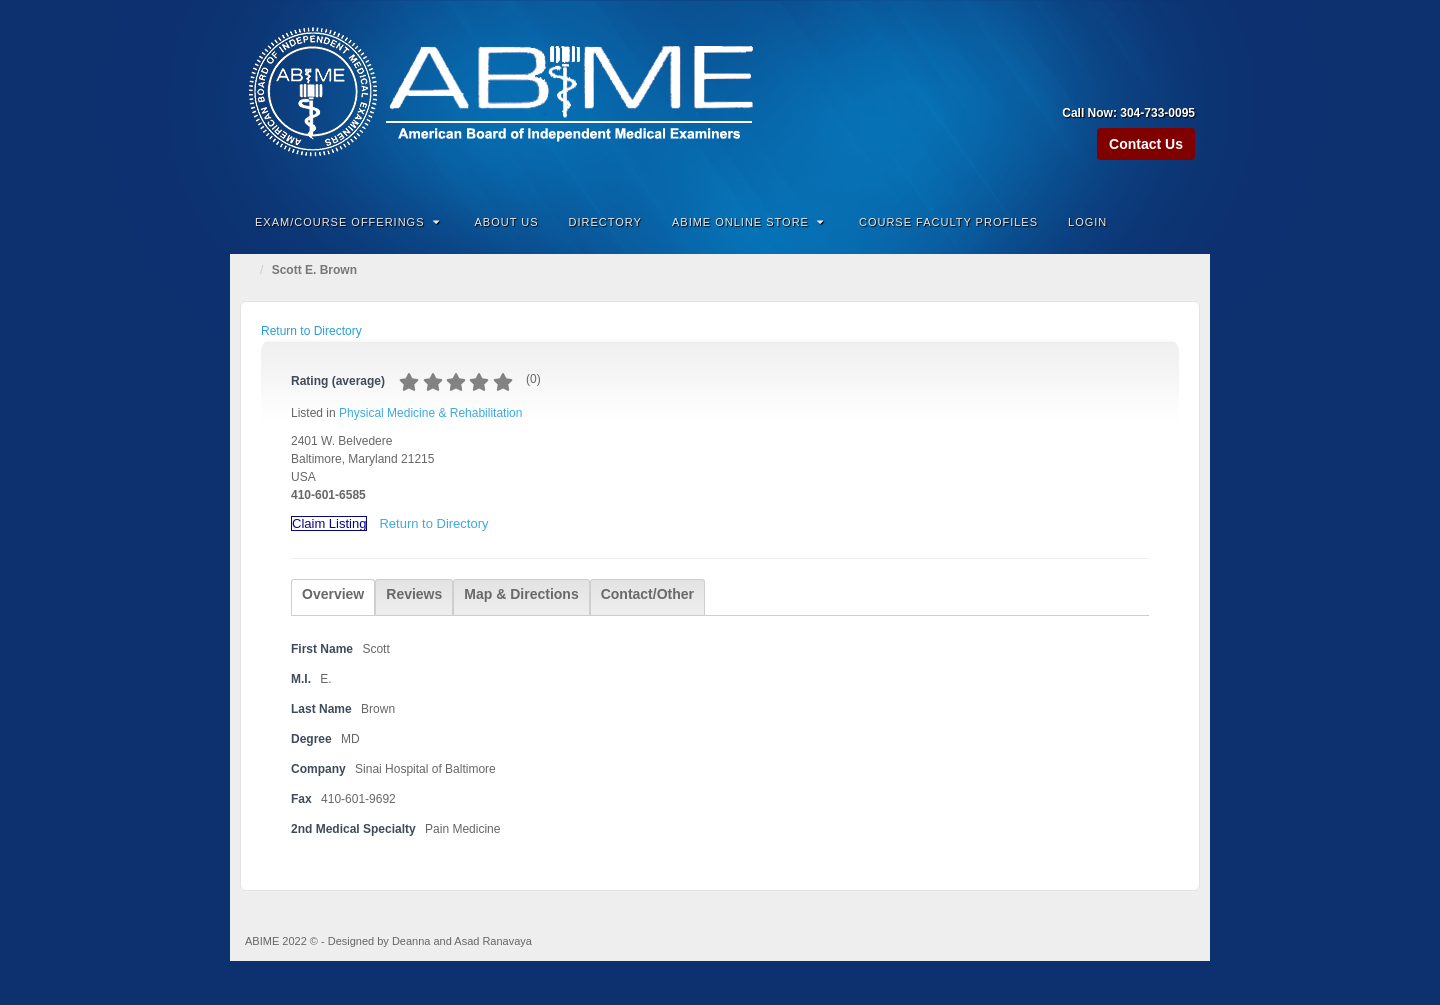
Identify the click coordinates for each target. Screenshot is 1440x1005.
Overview (333, 594)
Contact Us (1146, 144)
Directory (605, 222)
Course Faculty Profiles (948, 222)
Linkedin (1154, 85)
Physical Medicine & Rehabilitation (430, 413)
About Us (507, 222)
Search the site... (1182, 222)
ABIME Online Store (748, 222)
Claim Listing (329, 523)
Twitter (1181, 85)
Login (1087, 222)
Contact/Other (647, 594)
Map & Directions (521, 594)
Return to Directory (311, 331)
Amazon (1100, 85)
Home (250, 270)
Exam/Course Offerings (347, 222)
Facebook (1127, 85)
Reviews (414, 594)
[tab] (333, 597)
